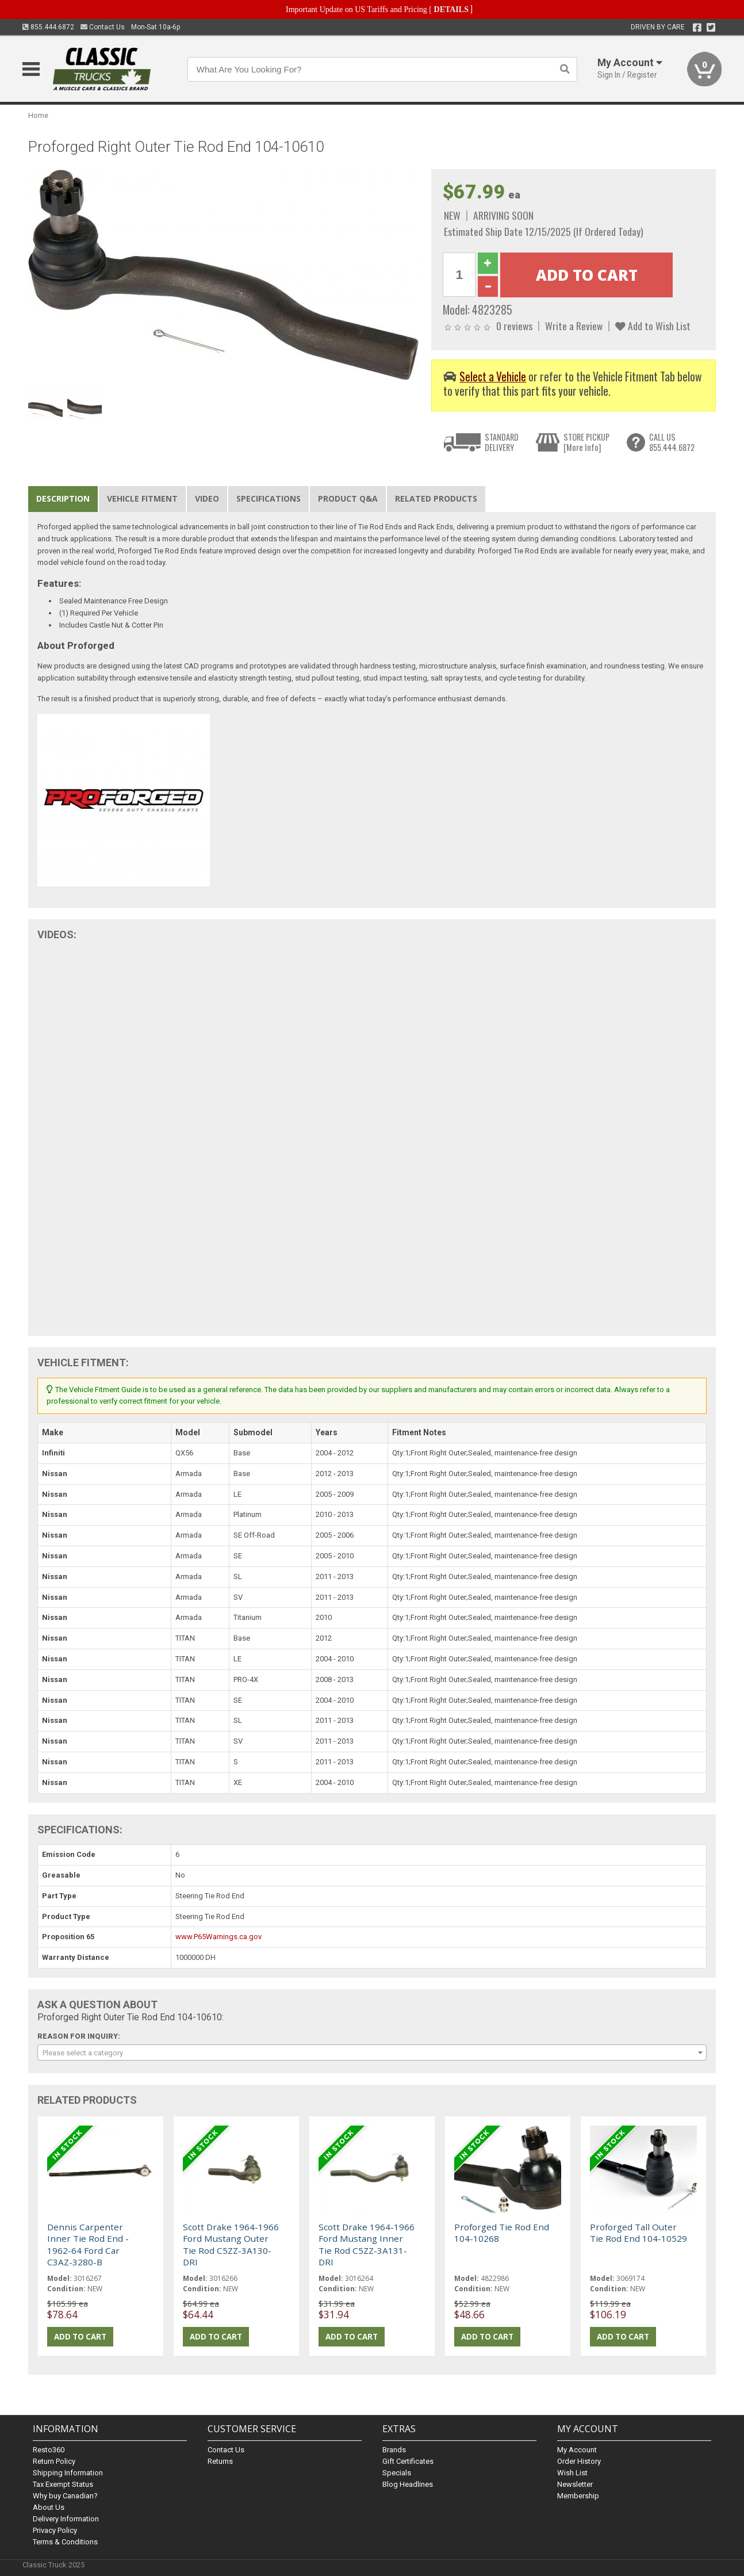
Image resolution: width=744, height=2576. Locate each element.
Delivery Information (66, 2518)
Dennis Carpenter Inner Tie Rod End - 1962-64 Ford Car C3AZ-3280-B (88, 2244)
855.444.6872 (48, 27)
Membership (578, 2495)
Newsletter (575, 2484)
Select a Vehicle (492, 376)
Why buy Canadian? (65, 2495)
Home (38, 115)
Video (207, 498)
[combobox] (372, 2052)
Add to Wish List (653, 325)
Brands (394, 2449)
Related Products (436, 498)
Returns (220, 2461)
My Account (577, 2449)
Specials (396, 2472)
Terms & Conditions (65, 2541)
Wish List (572, 2472)
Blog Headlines (407, 2484)
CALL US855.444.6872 (672, 442)
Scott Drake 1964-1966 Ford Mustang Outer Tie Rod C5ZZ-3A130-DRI (231, 2244)
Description (63, 498)
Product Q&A (348, 498)
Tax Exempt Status (63, 2484)
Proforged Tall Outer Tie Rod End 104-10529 (638, 2232)
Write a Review (574, 325)
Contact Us (102, 27)
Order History (579, 2461)
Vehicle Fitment (142, 498)
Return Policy (54, 2461)
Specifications (268, 498)
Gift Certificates (408, 2461)
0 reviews (514, 325)
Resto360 (48, 2449)
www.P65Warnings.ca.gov (218, 1936)
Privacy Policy (55, 2530)
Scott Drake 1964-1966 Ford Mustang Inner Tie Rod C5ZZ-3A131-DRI (367, 2244)
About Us (48, 2507)
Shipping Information (68, 2472)
